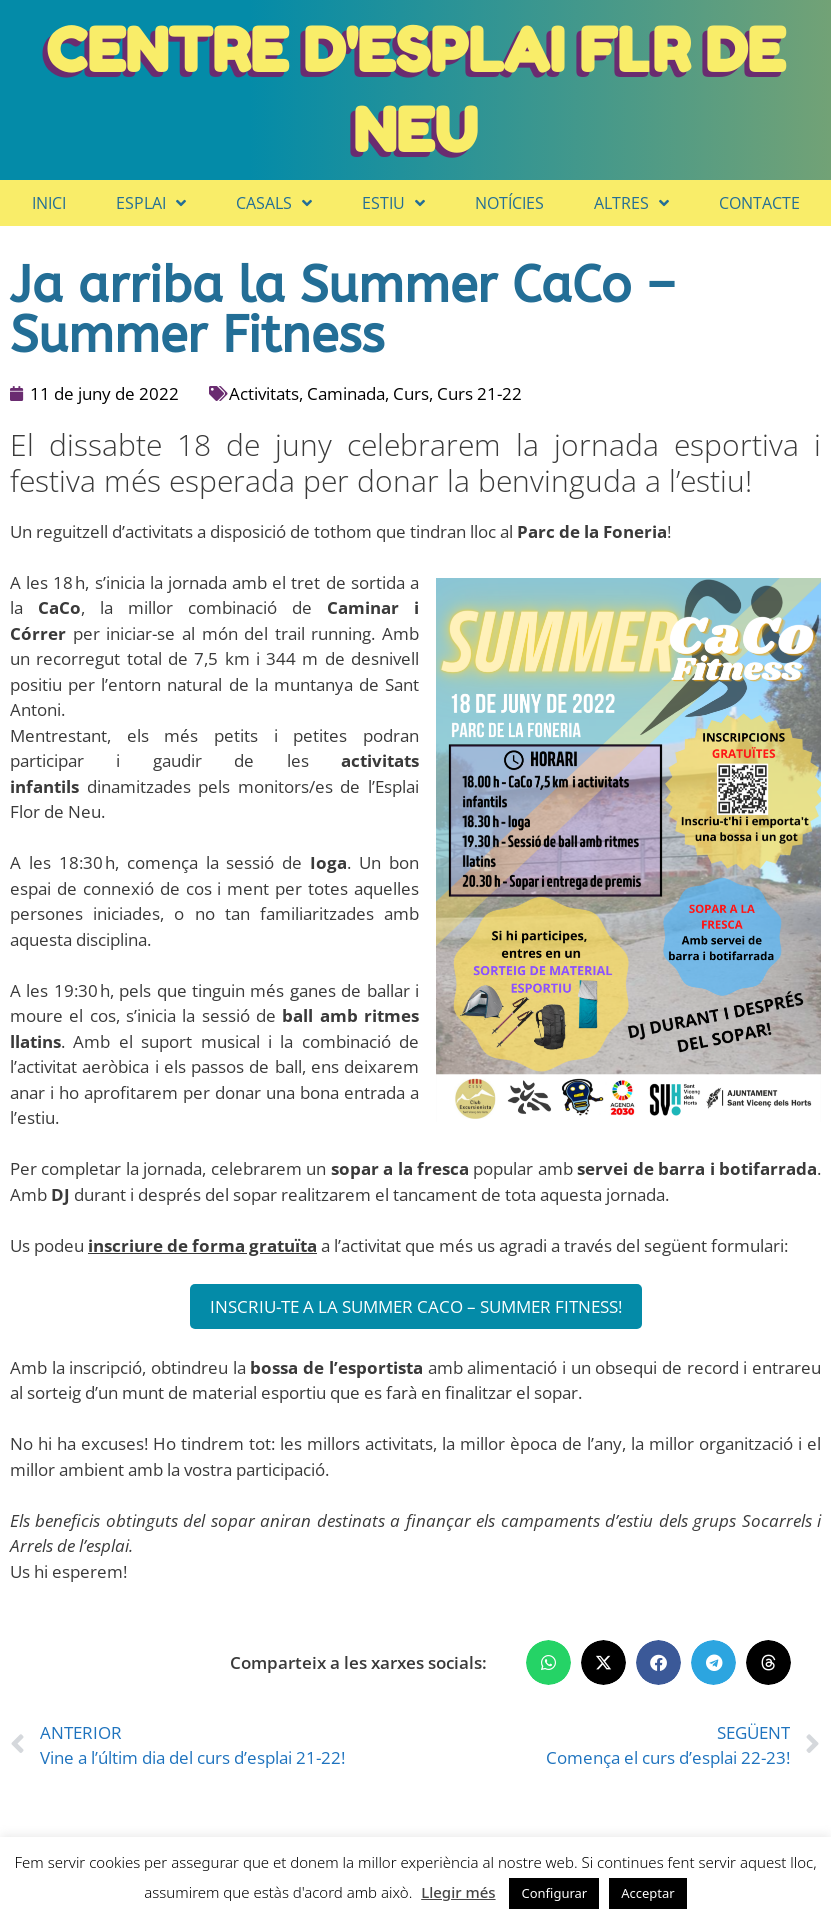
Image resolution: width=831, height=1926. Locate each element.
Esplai (151, 203)
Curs (411, 393)
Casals (274, 203)
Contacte (759, 203)
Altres (631, 203)
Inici (49, 203)
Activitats (264, 393)
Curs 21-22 (479, 393)
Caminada (346, 393)
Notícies (509, 203)
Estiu (393, 203)
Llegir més (458, 1892)
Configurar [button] (554, 1893)
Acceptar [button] (647, 1893)
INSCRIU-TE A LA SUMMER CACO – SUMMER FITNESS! (416, 1306)
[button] (548, 1662)
